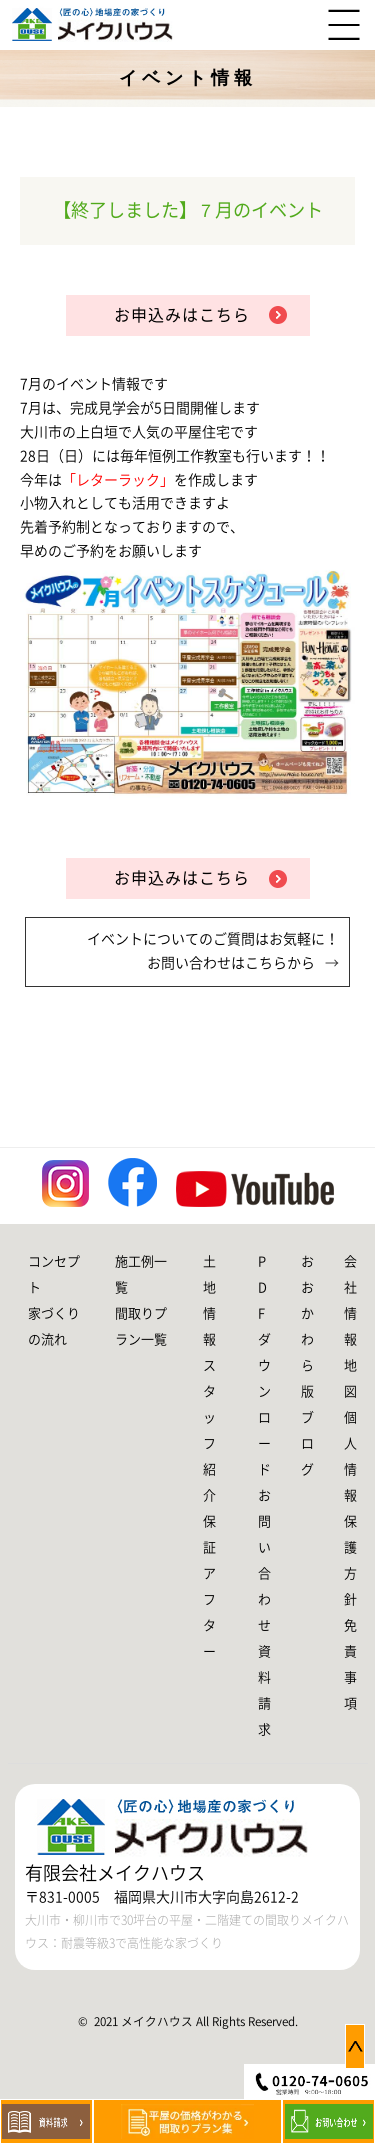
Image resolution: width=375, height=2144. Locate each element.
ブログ (307, 1443)
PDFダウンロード (264, 1365)
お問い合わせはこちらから (231, 963)
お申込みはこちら (182, 315)
